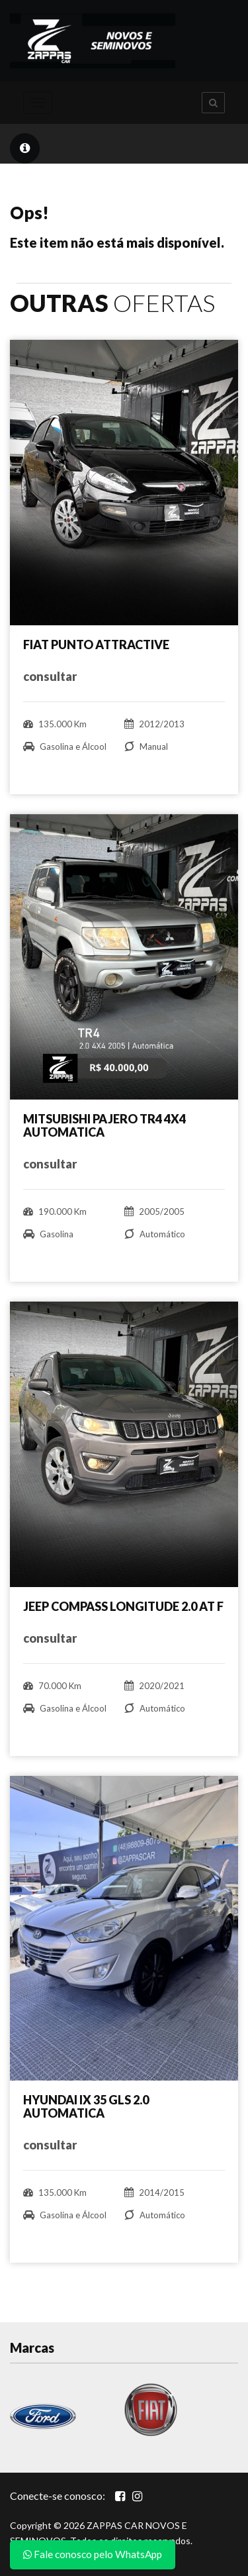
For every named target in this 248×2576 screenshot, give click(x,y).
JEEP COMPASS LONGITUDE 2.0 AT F (123, 1606)
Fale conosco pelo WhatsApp (92, 2554)
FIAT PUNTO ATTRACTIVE (96, 644)
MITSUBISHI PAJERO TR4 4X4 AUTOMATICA (104, 1125)
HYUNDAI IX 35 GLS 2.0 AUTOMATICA (86, 2106)
